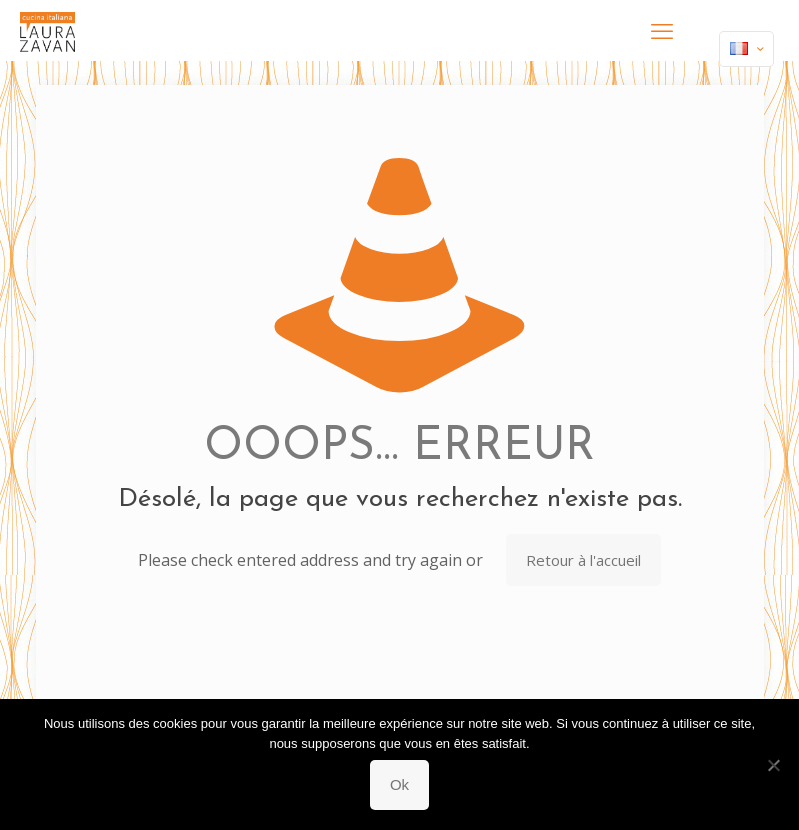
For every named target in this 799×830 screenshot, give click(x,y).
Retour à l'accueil (583, 560)
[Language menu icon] (746, 49)
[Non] (774, 765)
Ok (399, 784)
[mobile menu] (662, 30)
